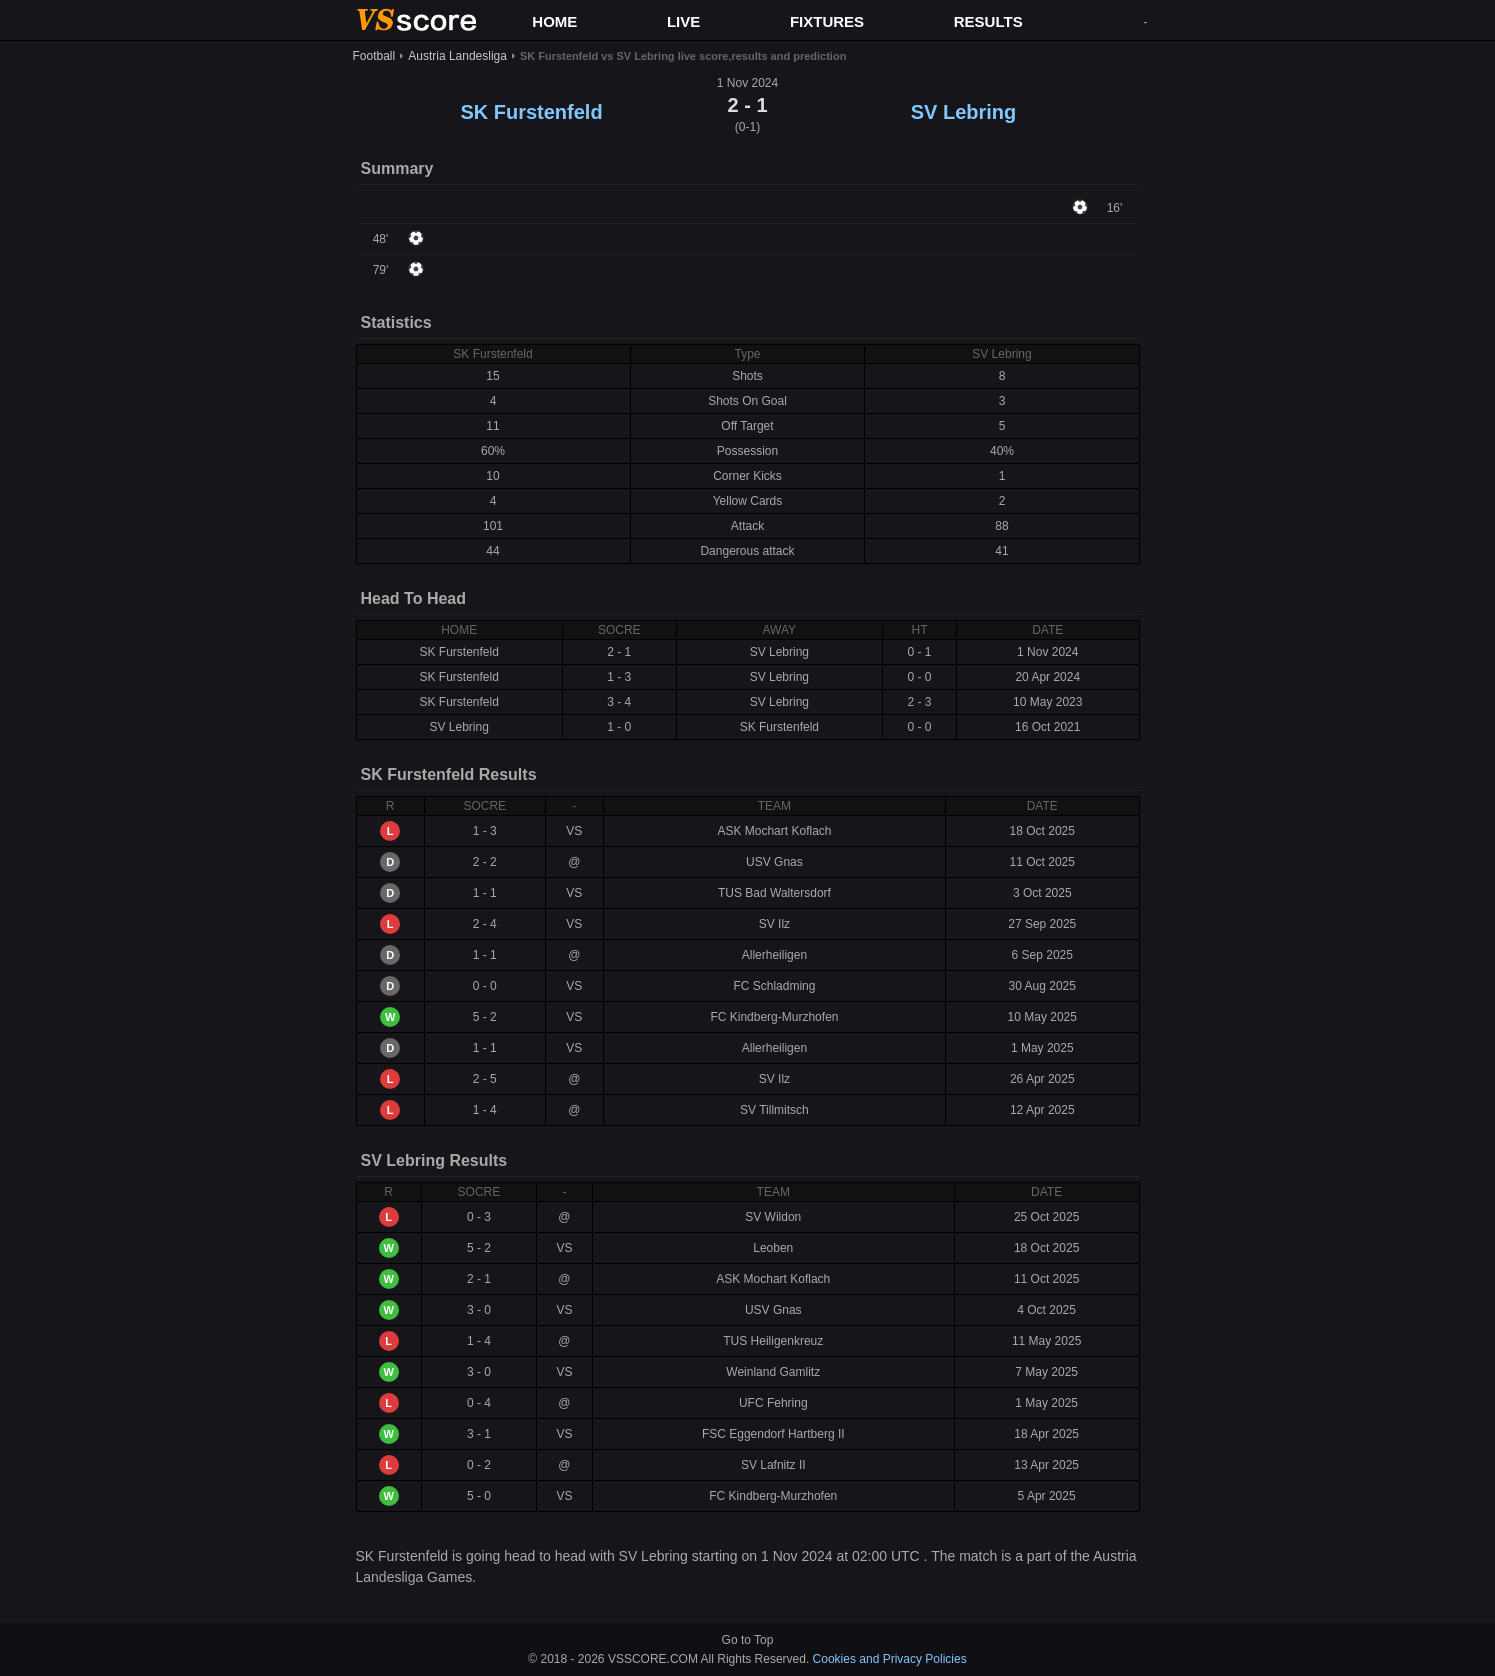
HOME (554, 21)
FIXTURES (827, 21)
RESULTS (988, 21)
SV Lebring (964, 112)
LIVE (683, 21)
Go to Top (748, 1640)
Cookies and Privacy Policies (890, 1659)
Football (374, 56)
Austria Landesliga (457, 56)
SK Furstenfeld (531, 112)
